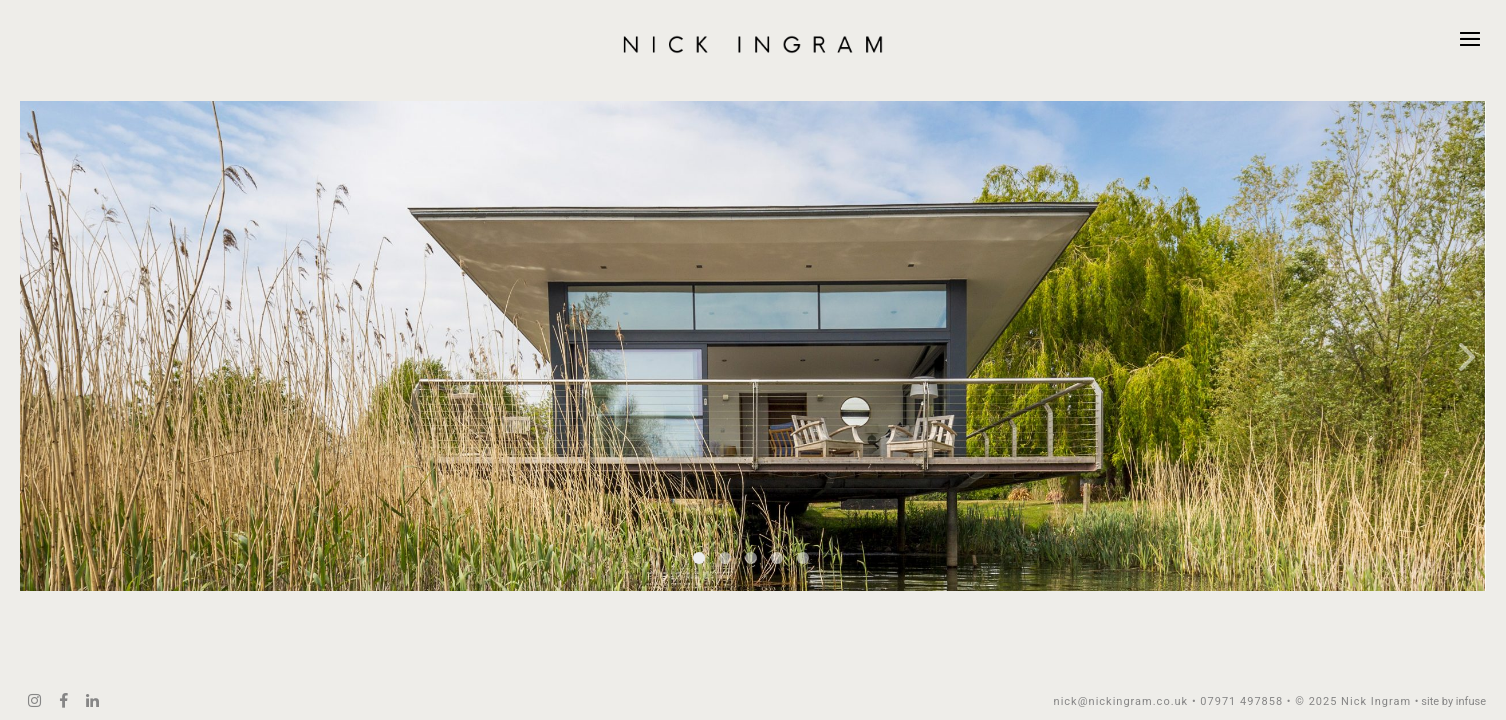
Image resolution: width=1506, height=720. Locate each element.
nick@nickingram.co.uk (1121, 701)
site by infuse (1453, 701)
